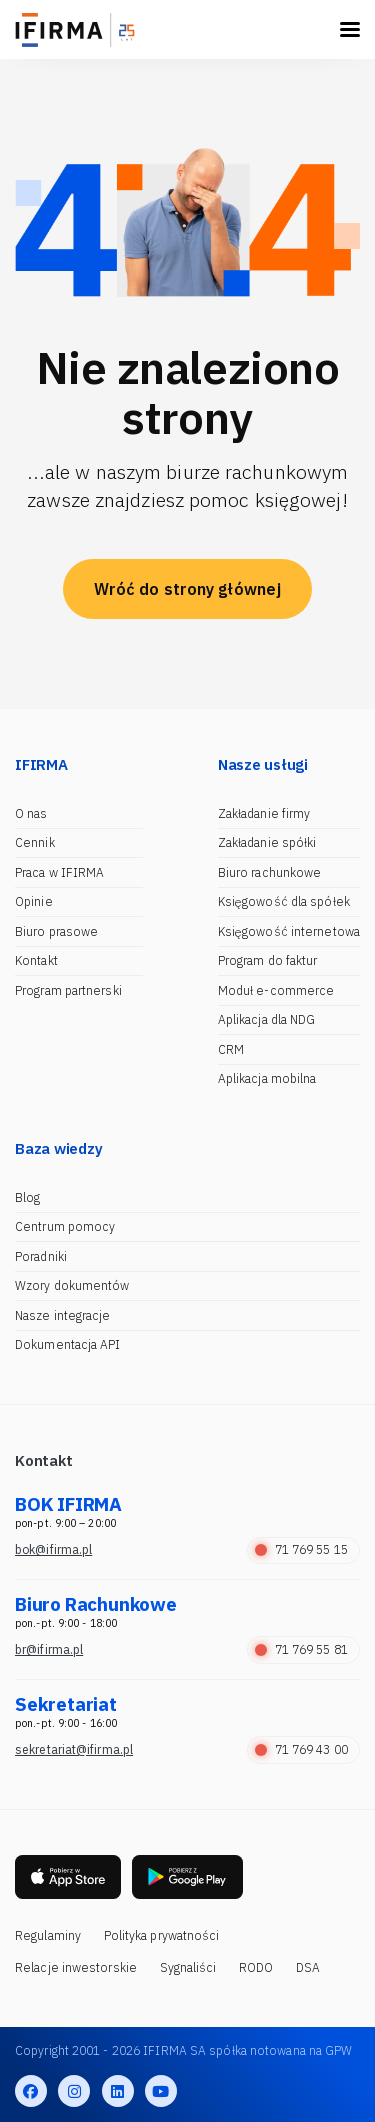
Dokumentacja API (68, 1344)
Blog (27, 1197)
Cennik (35, 842)
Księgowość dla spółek (284, 901)
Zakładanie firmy (264, 813)
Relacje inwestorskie (76, 1967)
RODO (256, 1967)
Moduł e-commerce (276, 990)
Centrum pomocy (65, 1226)
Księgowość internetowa (289, 931)
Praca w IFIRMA (59, 872)
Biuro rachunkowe (270, 872)
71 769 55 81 (301, 1649)
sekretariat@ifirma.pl (74, 1749)
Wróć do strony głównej (187, 589)
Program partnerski (68, 990)
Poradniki (41, 1256)
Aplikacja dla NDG (267, 1019)
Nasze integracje (63, 1315)
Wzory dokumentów (72, 1285)
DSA (308, 1967)
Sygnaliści (188, 1967)
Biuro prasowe (56, 931)
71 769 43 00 (301, 1749)
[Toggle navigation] (350, 29)
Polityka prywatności (162, 1935)
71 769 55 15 (301, 1549)
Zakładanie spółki (267, 842)
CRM (231, 1049)
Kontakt (36, 960)
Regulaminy (48, 1935)
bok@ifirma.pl (53, 1549)
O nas (31, 813)
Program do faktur (268, 960)
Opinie (34, 901)
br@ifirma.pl (49, 1649)
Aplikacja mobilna (267, 1078)
